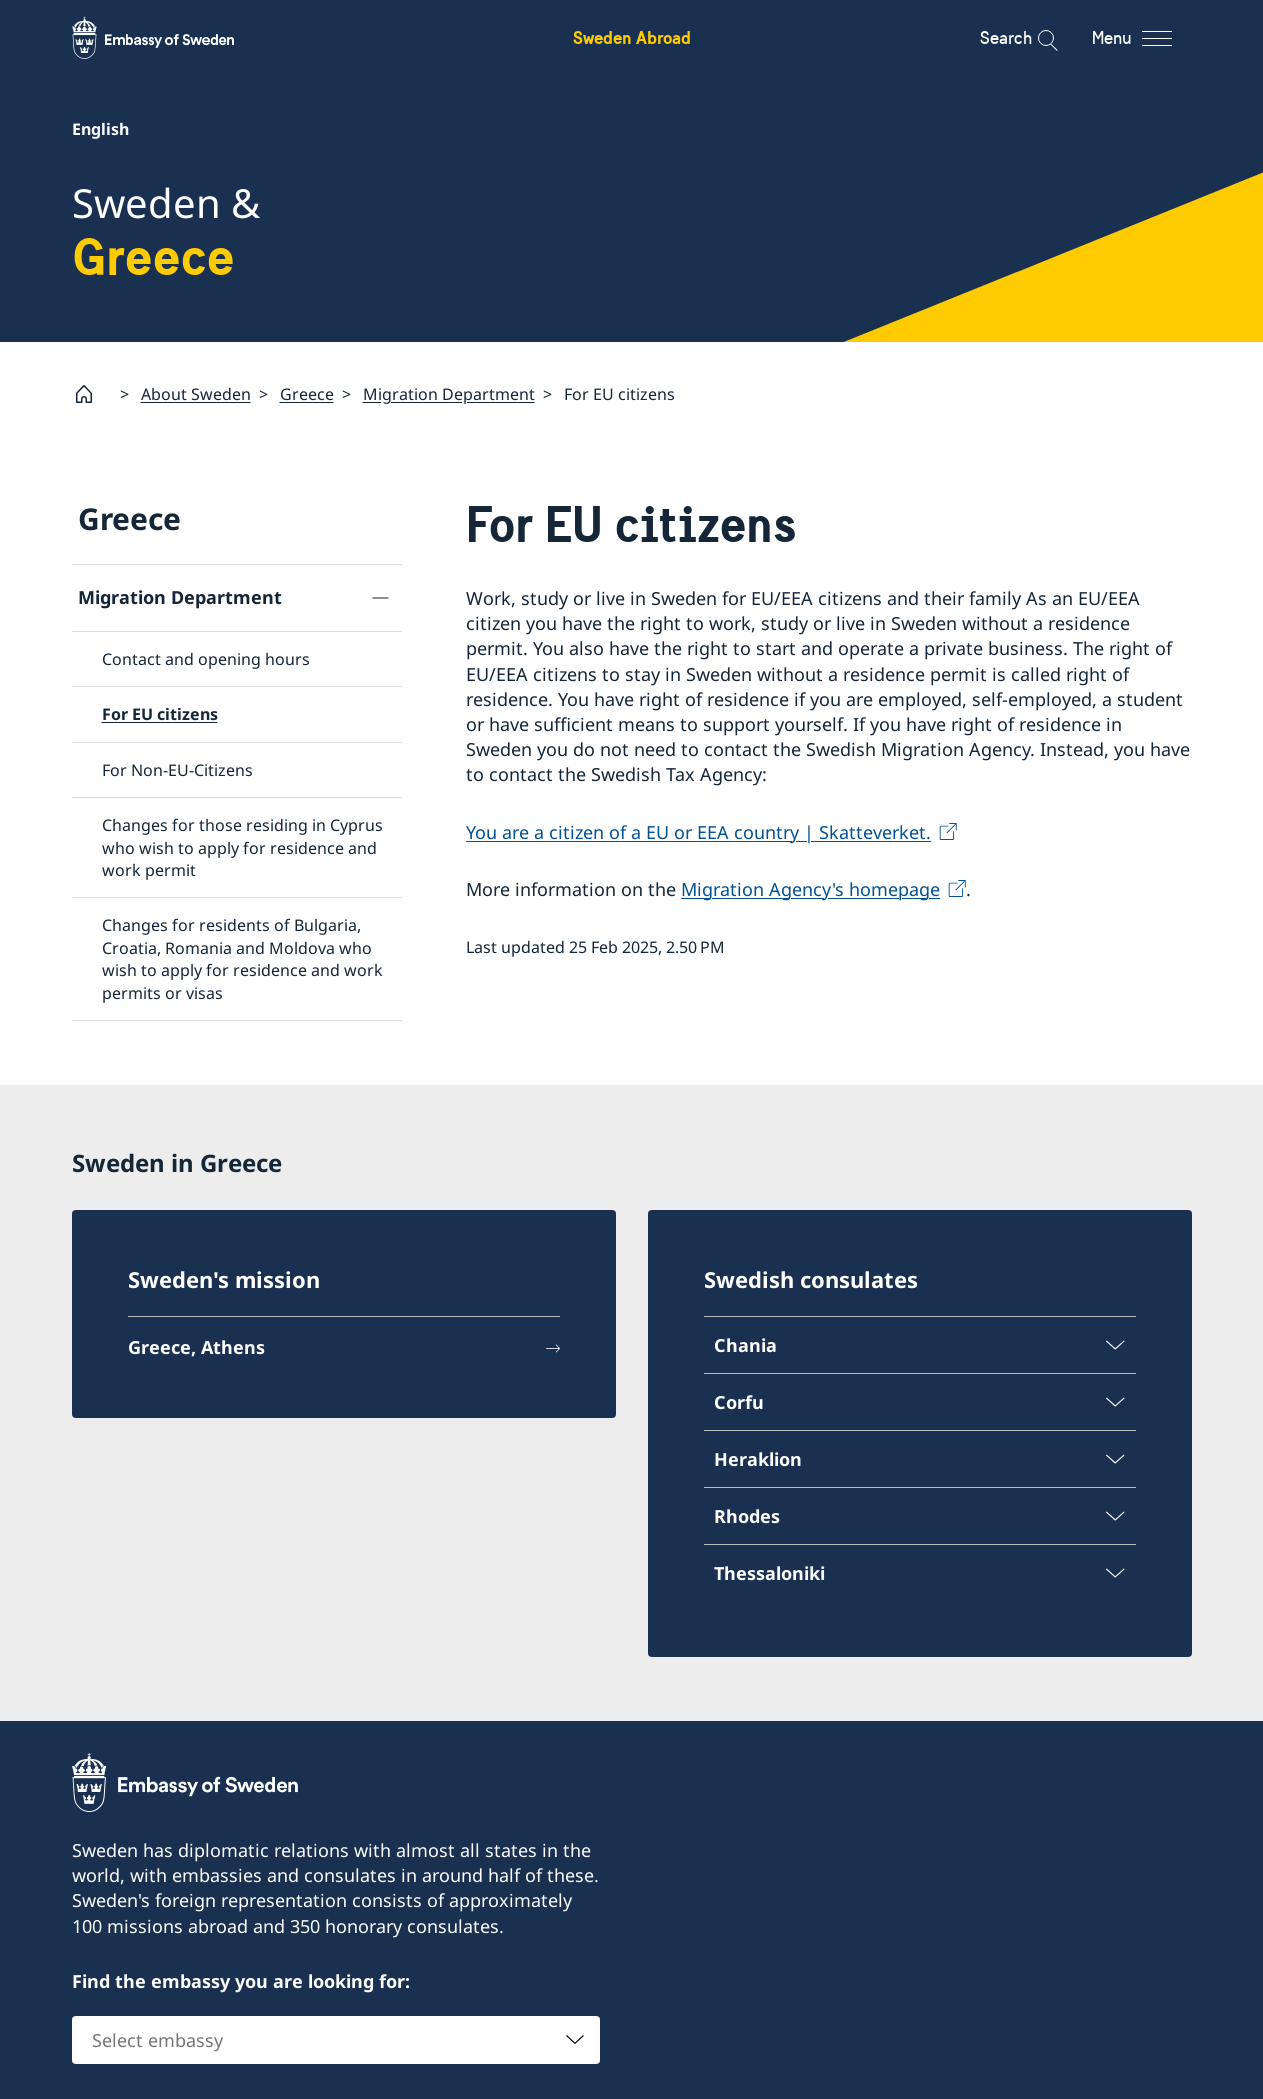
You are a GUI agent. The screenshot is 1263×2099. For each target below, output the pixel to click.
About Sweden (196, 394)
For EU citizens (160, 715)
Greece (307, 394)
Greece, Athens (196, 1345)
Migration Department (449, 394)
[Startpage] (92, 394)
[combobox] (336, 2038)
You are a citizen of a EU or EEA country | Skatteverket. (698, 832)
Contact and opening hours (206, 659)
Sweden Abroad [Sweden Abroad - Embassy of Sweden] (632, 37)
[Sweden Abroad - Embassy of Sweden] (172, 38)
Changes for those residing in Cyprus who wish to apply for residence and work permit (242, 847)
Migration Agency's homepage (810, 889)
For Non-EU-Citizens (177, 770)
